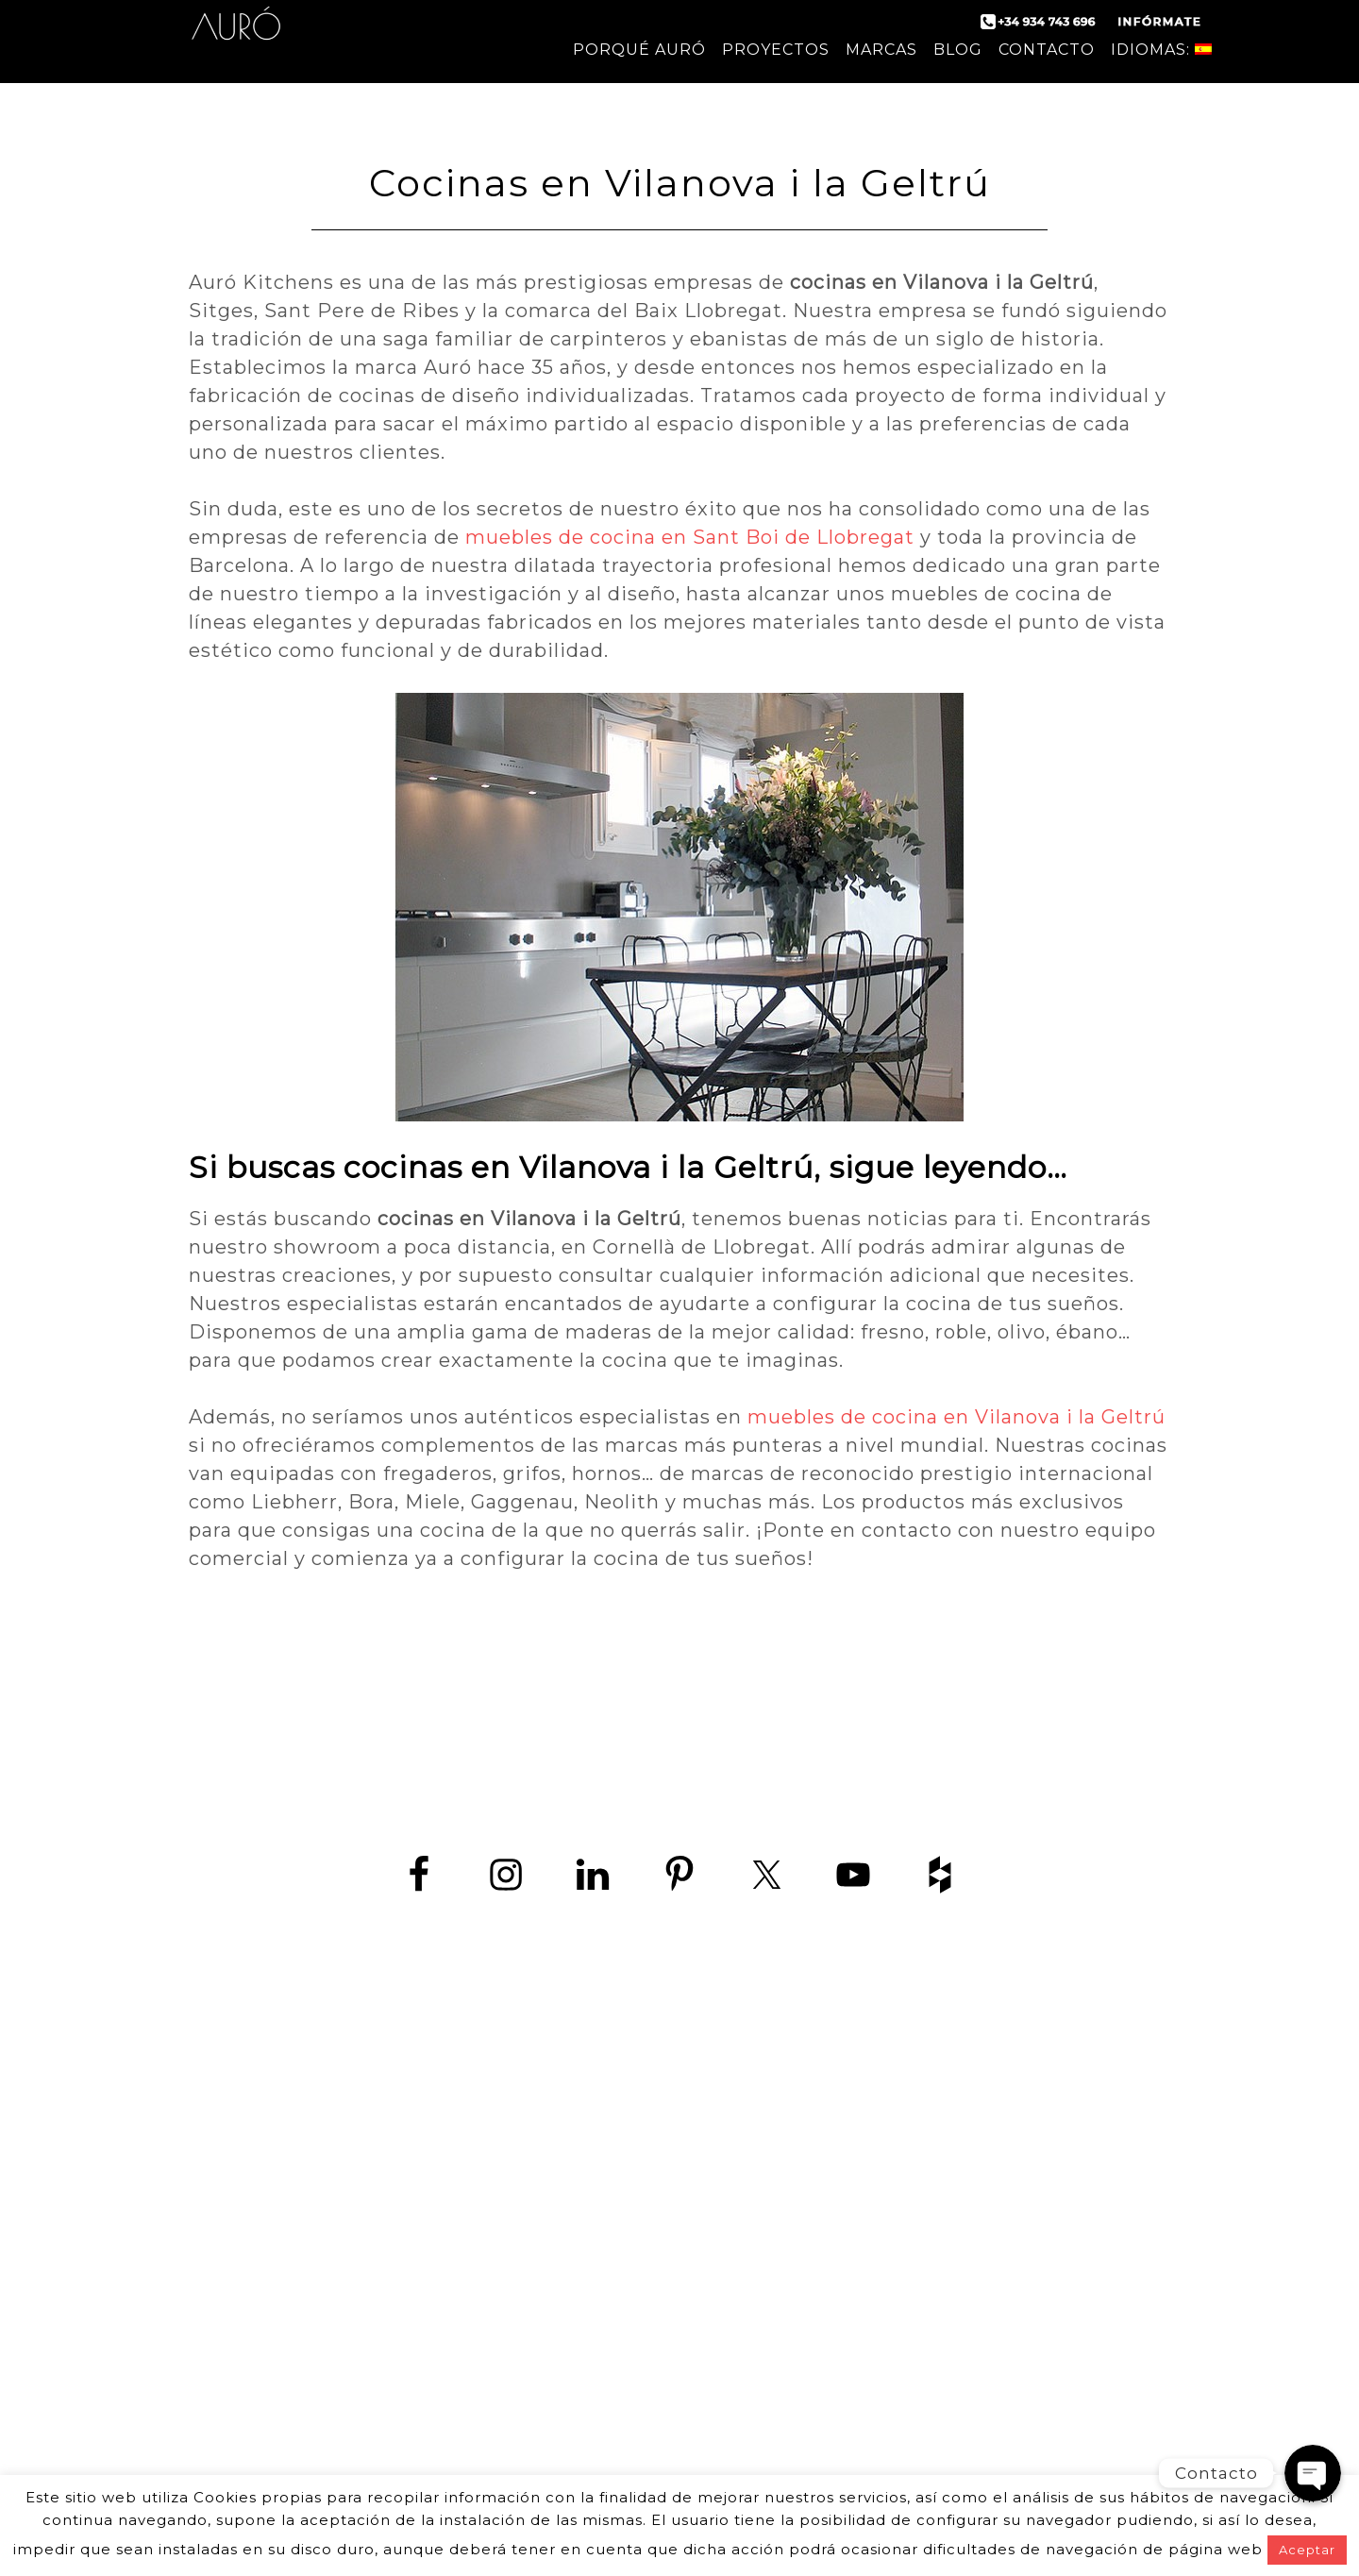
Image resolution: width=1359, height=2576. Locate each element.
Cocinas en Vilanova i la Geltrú (948, 2368)
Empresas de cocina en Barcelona (948, 2240)
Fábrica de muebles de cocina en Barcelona (949, 2177)
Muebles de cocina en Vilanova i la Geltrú (948, 2410)
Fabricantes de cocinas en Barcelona (949, 2135)
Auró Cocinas (236, 38)
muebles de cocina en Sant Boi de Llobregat (689, 537)
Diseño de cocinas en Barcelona (949, 2155)
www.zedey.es (410, 2146)
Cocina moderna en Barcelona (949, 2113)
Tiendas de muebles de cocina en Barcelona (948, 2198)
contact (224, 2196)
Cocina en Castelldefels (948, 2262)
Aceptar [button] (1307, 2549)
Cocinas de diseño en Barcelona (948, 2092)
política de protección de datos (398, 2196)
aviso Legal (584, 2196)
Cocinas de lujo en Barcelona (948, 2220)
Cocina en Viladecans (949, 2305)
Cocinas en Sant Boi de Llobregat (948, 2347)
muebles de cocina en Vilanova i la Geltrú (956, 1417)
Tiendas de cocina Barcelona (948, 2453)
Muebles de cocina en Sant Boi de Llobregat (949, 2390)
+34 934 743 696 (427, 2104)
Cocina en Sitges (948, 2283)
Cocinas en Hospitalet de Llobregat (949, 2325)
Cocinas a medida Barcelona (949, 2432)
